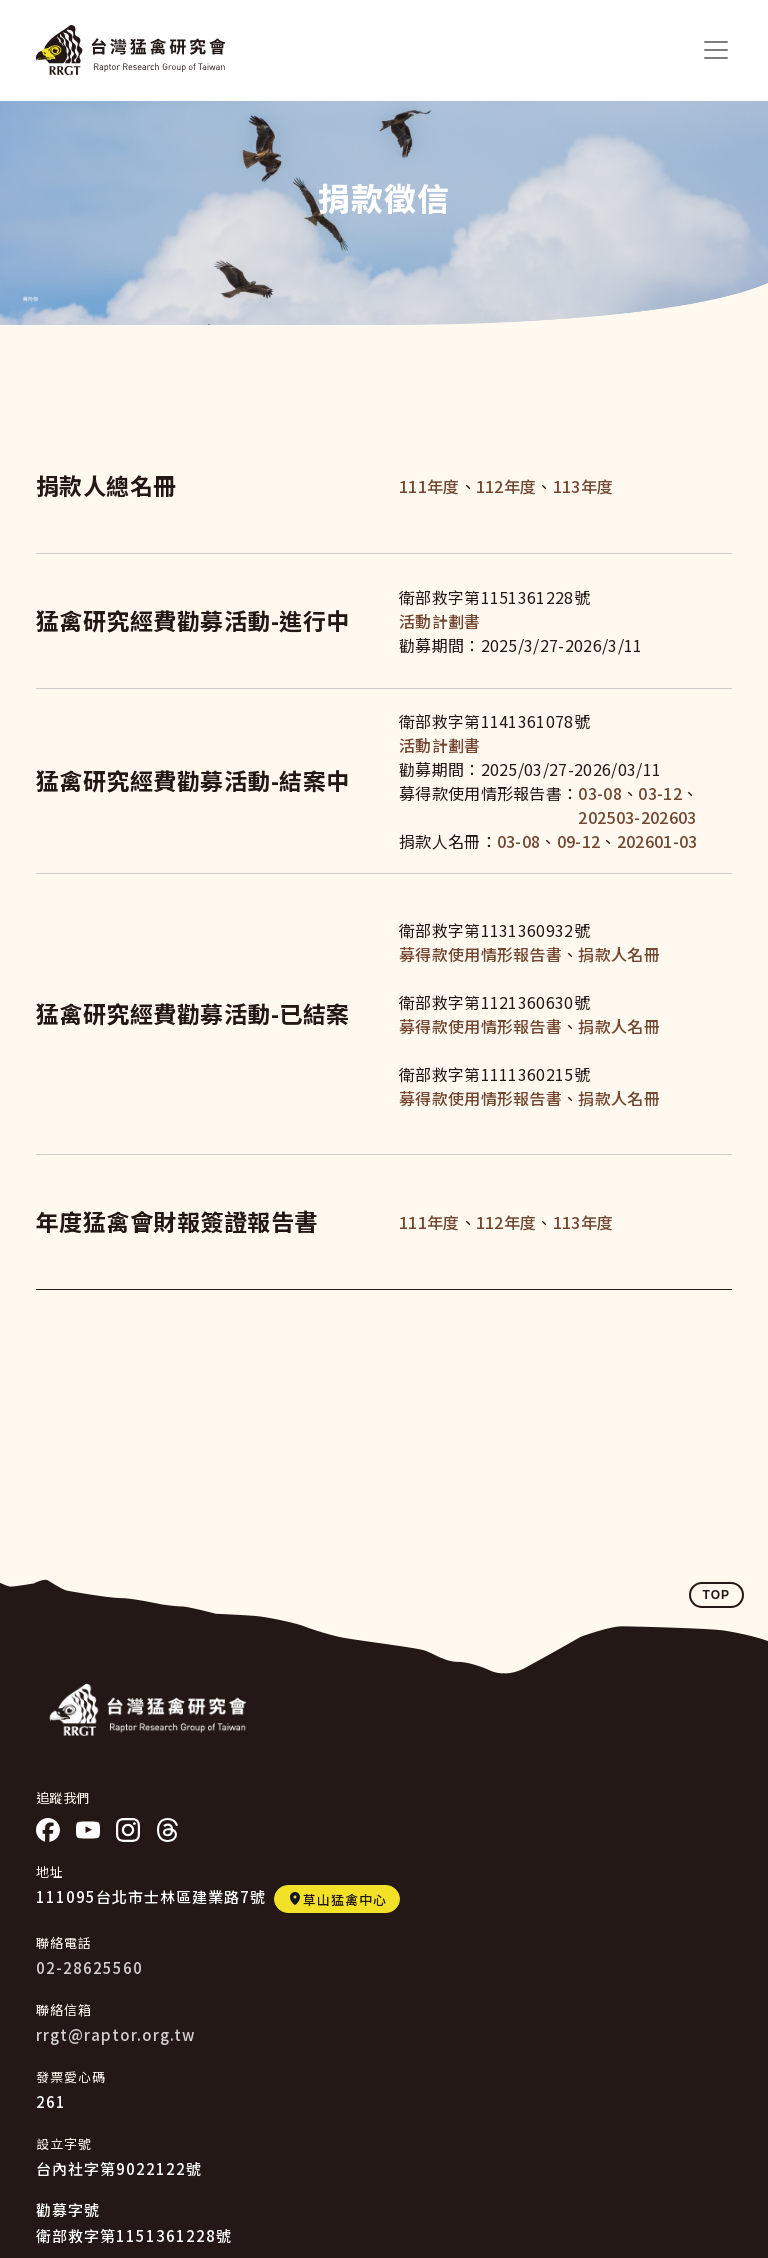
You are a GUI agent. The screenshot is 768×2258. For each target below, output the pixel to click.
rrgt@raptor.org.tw (115, 2034)
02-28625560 (89, 1967)
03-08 (600, 793)
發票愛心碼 (71, 2076)
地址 (50, 1871)
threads (168, 1830)
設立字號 (64, 2143)
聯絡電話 (64, 1942)
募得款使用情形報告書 (480, 954)
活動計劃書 (440, 621)
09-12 (579, 841)
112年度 (506, 486)
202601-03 (657, 841)
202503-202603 (637, 817)
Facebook (48, 1830)
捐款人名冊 (619, 954)
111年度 (429, 486)
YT (88, 1830)
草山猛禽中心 (345, 1899)
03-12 (660, 793)
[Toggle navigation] (716, 50)
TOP (716, 1595)
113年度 (583, 486)
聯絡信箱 (64, 2009)
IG (128, 1830)
